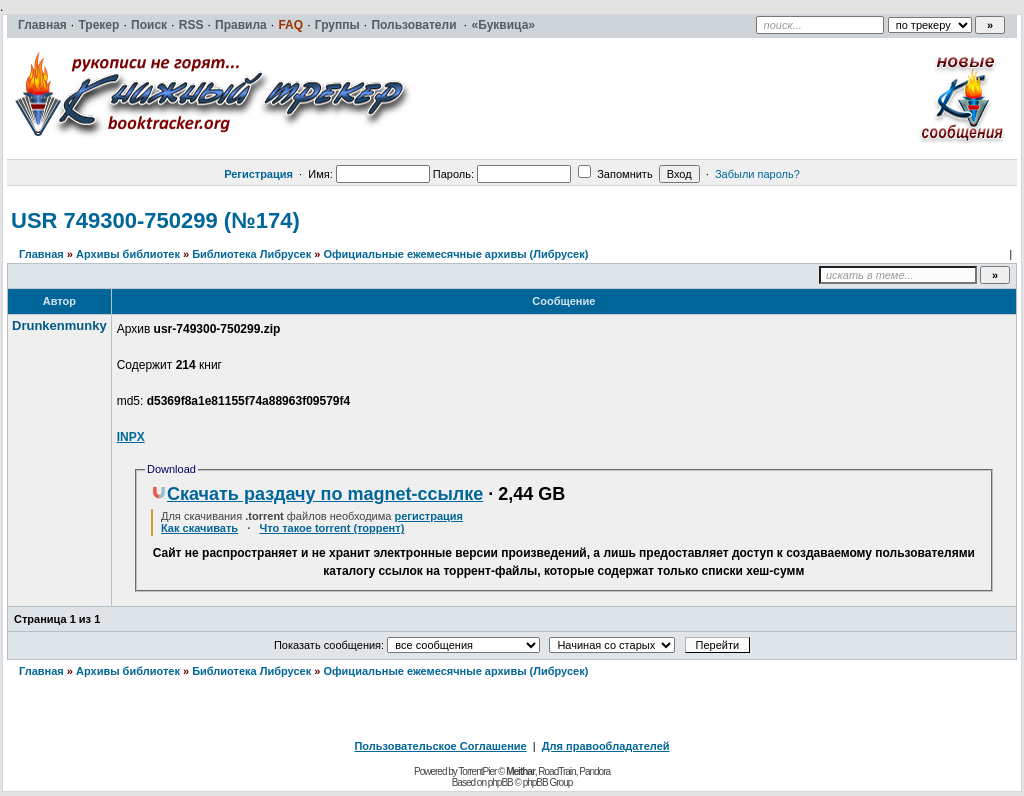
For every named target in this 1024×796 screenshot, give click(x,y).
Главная (41, 254)
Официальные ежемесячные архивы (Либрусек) (455, 254)
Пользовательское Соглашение (440, 746)
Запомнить (615, 174)
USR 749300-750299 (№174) (155, 220)
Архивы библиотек (128, 254)
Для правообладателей (606, 746)
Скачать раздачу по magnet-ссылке (317, 494)
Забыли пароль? (757, 174)
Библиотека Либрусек (251, 254)
